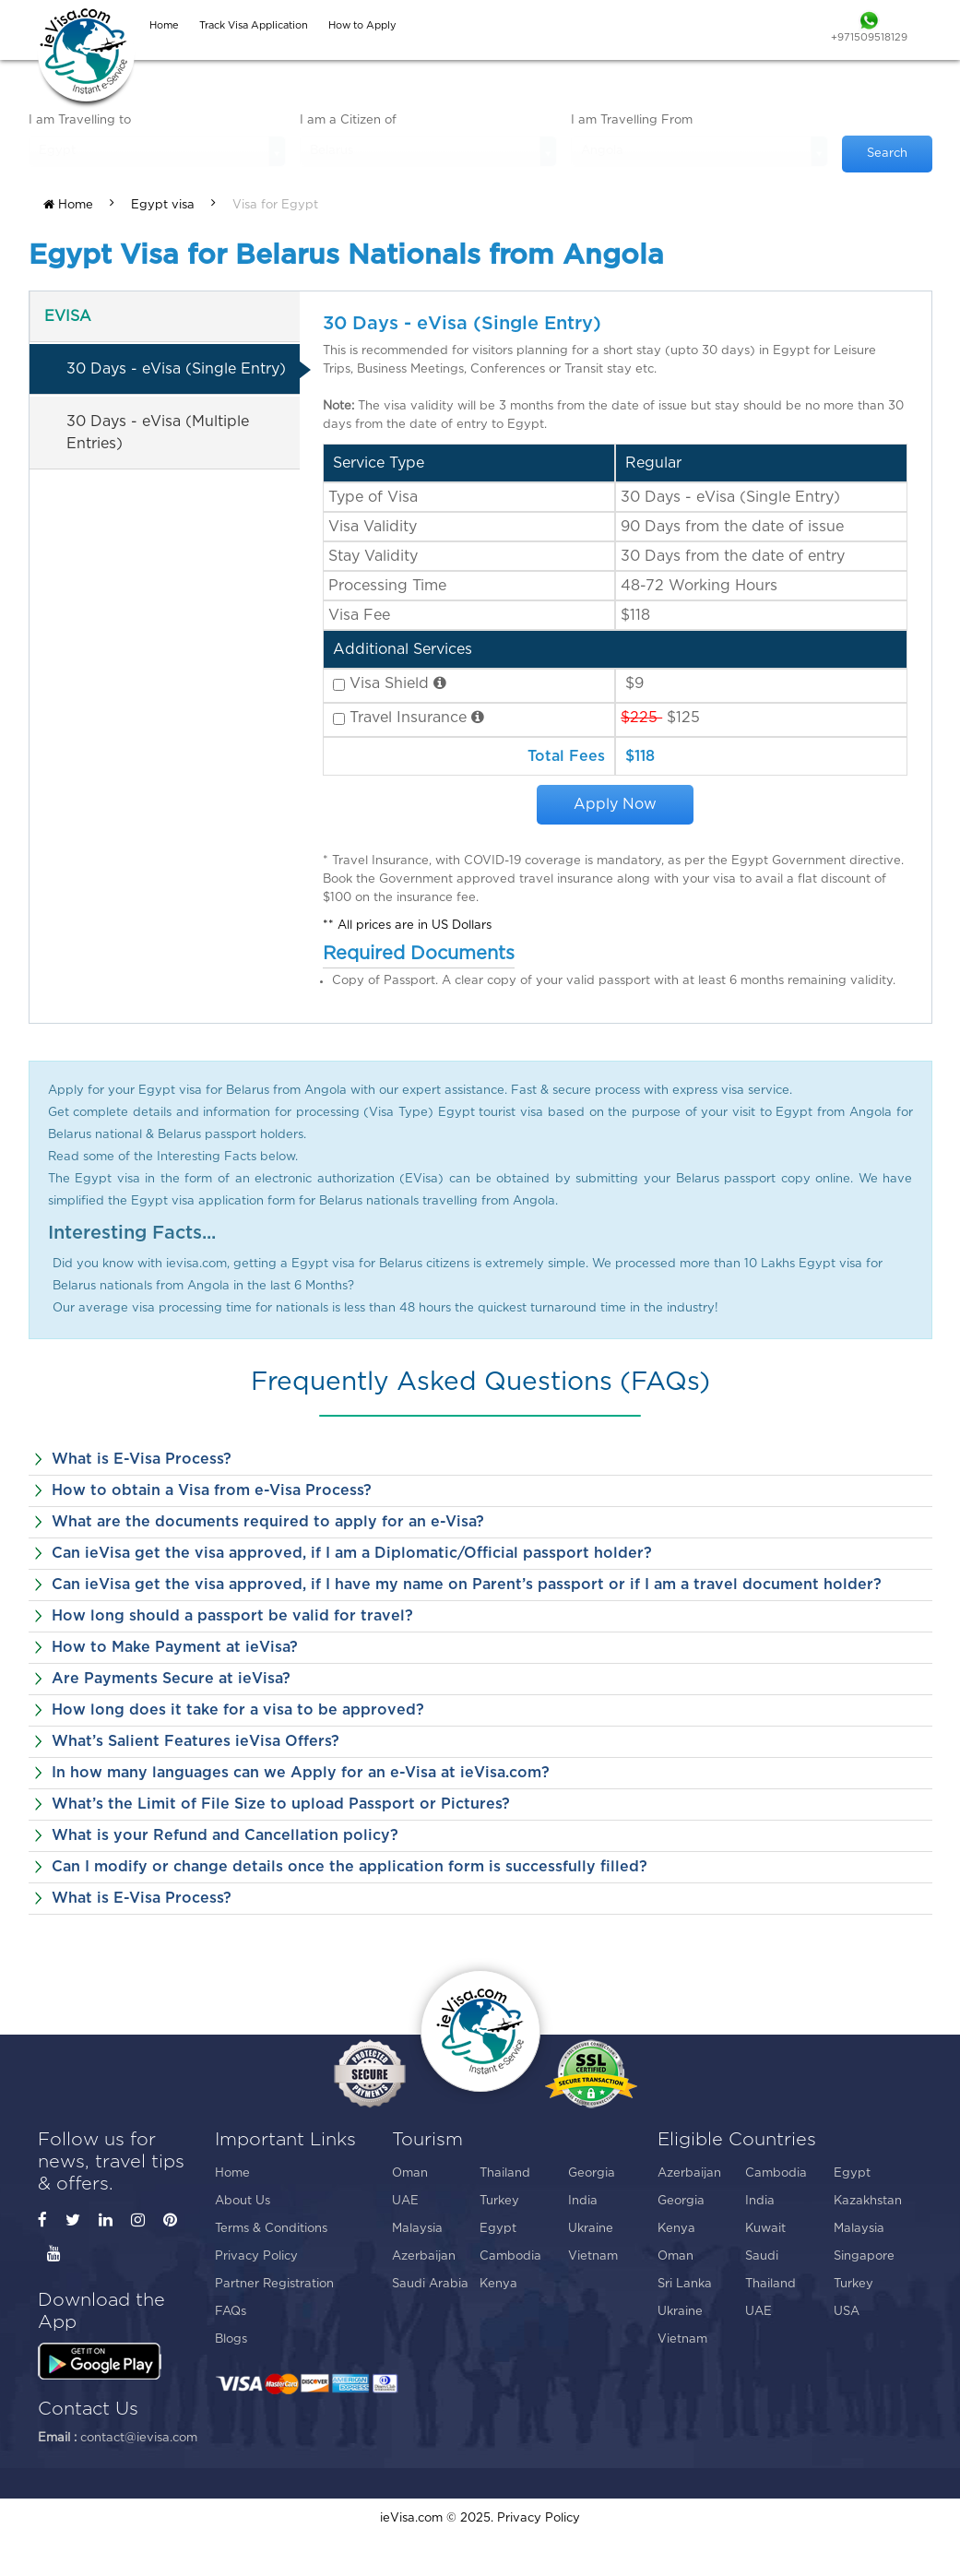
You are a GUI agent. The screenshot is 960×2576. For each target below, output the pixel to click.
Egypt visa (163, 205)
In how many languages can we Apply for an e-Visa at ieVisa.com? (301, 1772)
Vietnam (593, 2256)
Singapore (864, 2256)
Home (68, 204)
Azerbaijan (424, 2256)
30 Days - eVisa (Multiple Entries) (157, 432)
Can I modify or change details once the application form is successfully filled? (349, 1866)
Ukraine (590, 2229)
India (583, 2201)
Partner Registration (274, 2284)
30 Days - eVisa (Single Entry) (176, 369)
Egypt (498, 2229)
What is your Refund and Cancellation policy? (225, 1835)
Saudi (761, 2256)
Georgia (591, 2173)
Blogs (231, 2339)
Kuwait (765, 2229)
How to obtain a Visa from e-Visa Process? (212, 1490)
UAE (405, 2201)
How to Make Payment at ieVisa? (175, 1647)
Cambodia (510, 2256)
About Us (242, 2201)
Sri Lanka (685, 2284)
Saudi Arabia (430, 2284)
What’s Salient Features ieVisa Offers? (195, 1741)
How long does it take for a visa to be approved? (238, 1710)
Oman (410, 2173)
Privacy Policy (256, 2256)
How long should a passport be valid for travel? (232, 1616)
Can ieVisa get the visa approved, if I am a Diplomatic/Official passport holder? (352, 1553)
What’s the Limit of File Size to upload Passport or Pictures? (281, 1804)
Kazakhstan (868, 2201)
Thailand (505, 2173)
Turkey (499, 2201)
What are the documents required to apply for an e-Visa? (268, 1521)
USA (846, 2312)
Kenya (498, 2284)
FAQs (230, 2312)
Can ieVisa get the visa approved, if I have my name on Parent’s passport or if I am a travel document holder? (467, 1584)
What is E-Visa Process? (141, 1459)
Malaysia (417, 2229)
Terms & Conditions (271, 2229)
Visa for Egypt (275, 205)
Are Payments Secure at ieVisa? (171, 1678)
